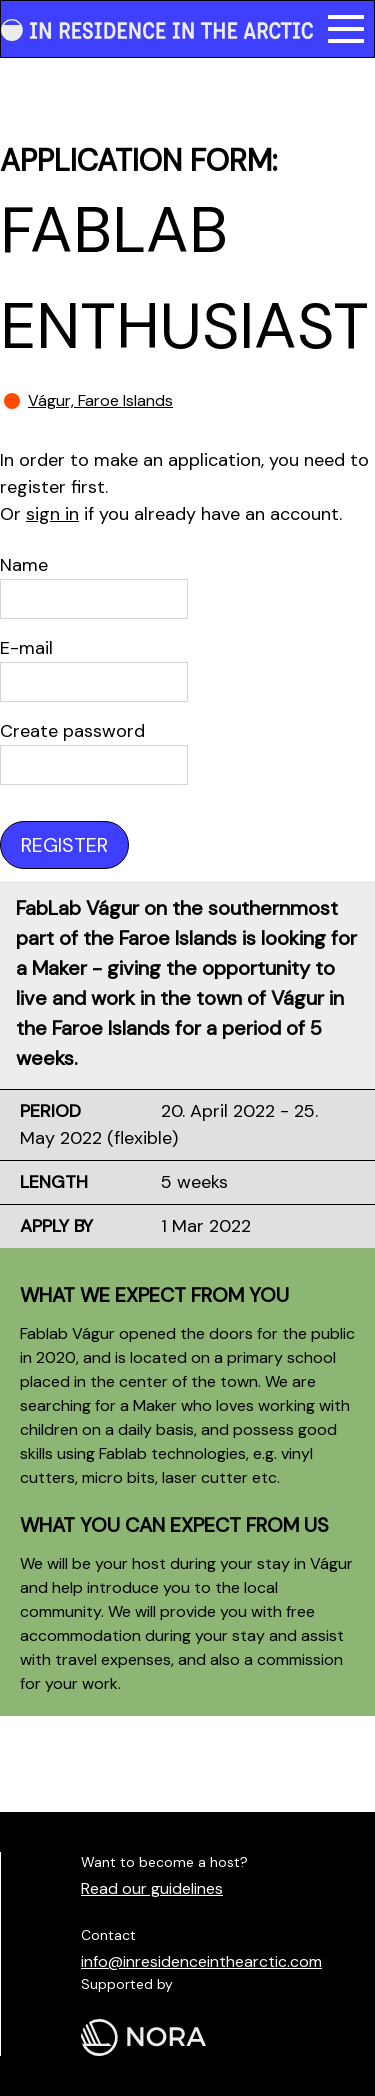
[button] (346, 29)
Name (24, 565)
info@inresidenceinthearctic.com (201, 1961)
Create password (72, 731)
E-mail (26, 648)
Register (64, 845)
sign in (52, 514)
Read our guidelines (152, 1888)
